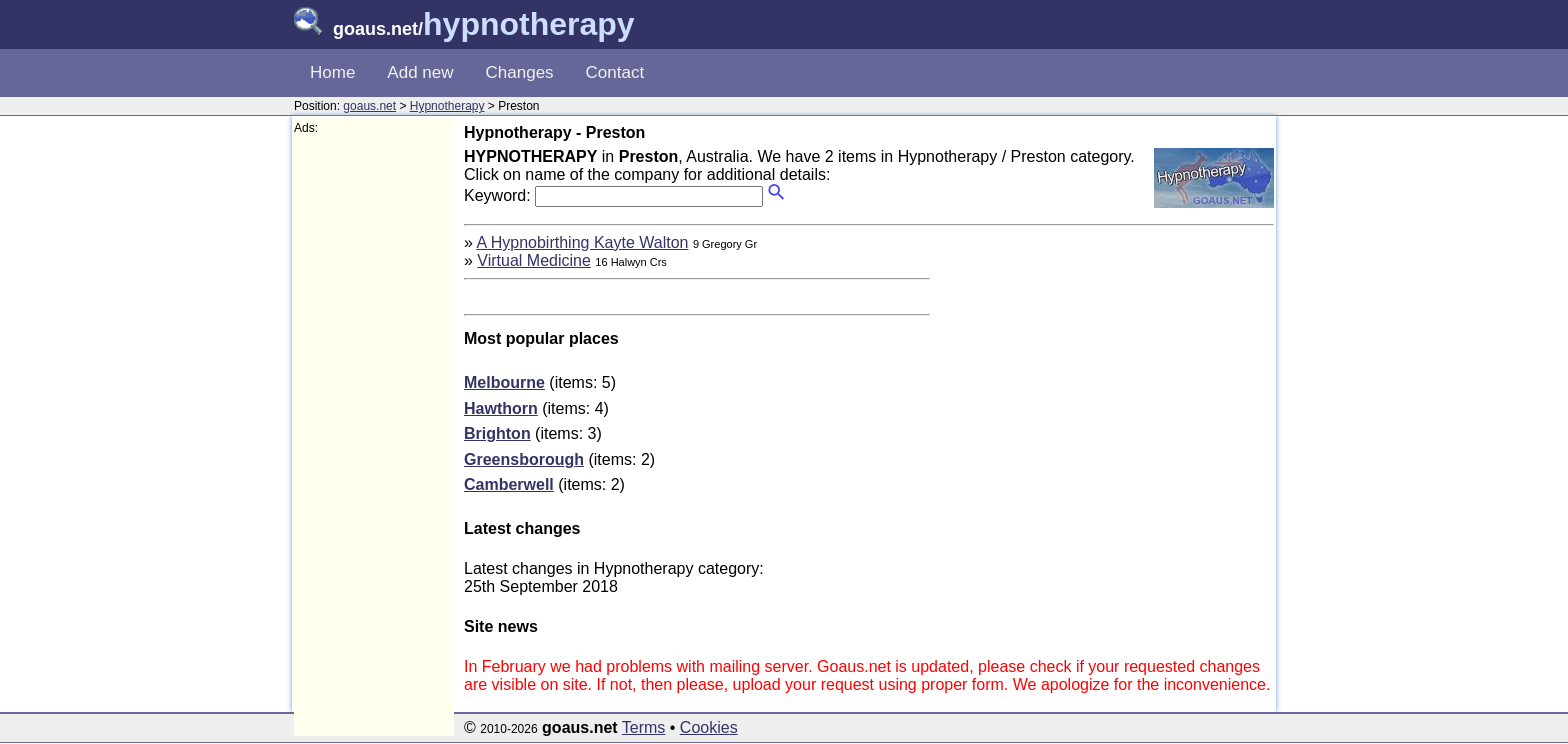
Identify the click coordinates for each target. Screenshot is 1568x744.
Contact (615, 72)
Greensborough (524, 459)
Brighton (497, 433)
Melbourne (504, 382)
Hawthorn (501, 408)
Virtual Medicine (534, 260)
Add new (420, 72)
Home (332, 72)
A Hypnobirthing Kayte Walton (582, 242)
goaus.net (369, 106)
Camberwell (509, 484)
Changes (520, 72)
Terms (644, 727)
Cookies (709, 727)
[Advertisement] (374, 436)
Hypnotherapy (447, 106)
